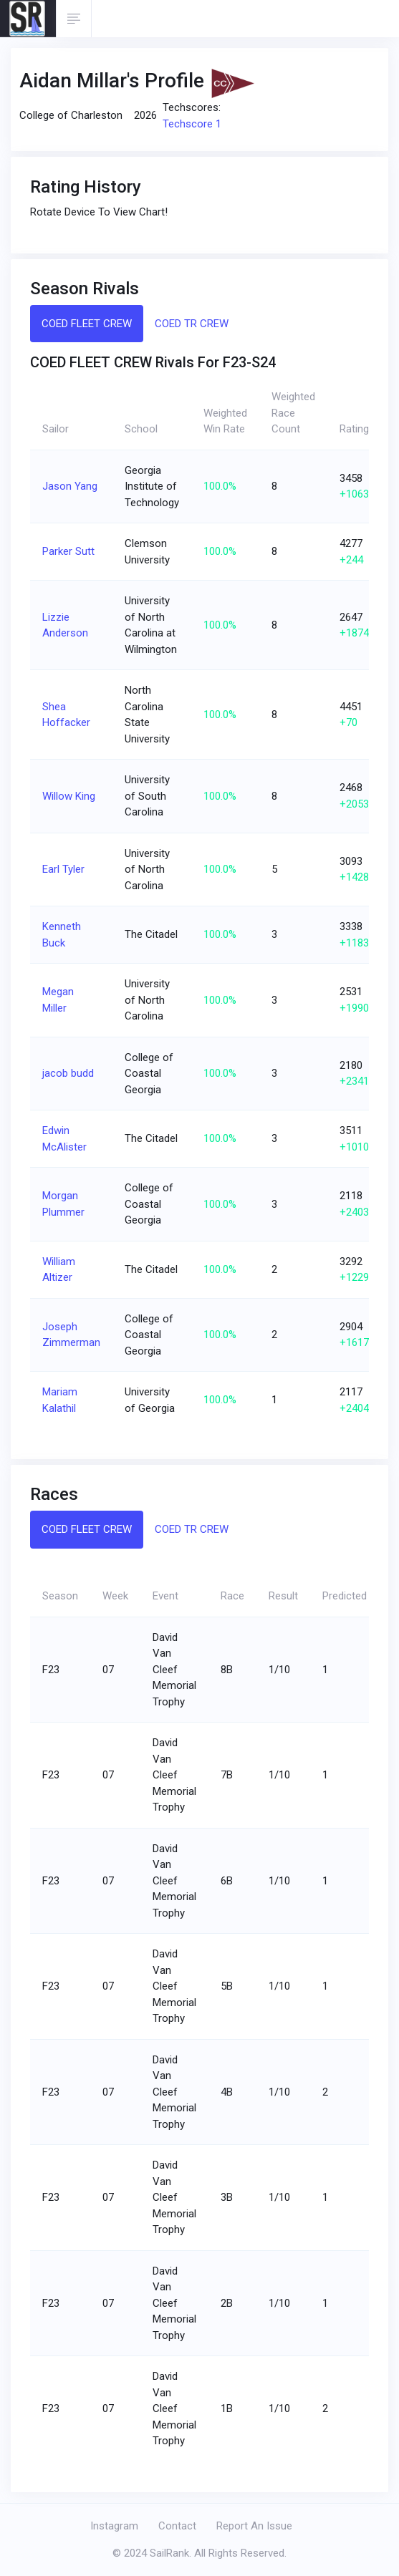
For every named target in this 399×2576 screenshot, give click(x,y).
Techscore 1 (192, 123)
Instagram (114, 2525)
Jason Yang (69, 486)
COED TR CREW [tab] (192, 323)
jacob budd (68, 1073)
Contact (177, 2525)
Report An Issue (254, 2525)
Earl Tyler (63, 869)
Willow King (68, 796)
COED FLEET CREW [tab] (87, 323)
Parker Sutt (68, 551)
